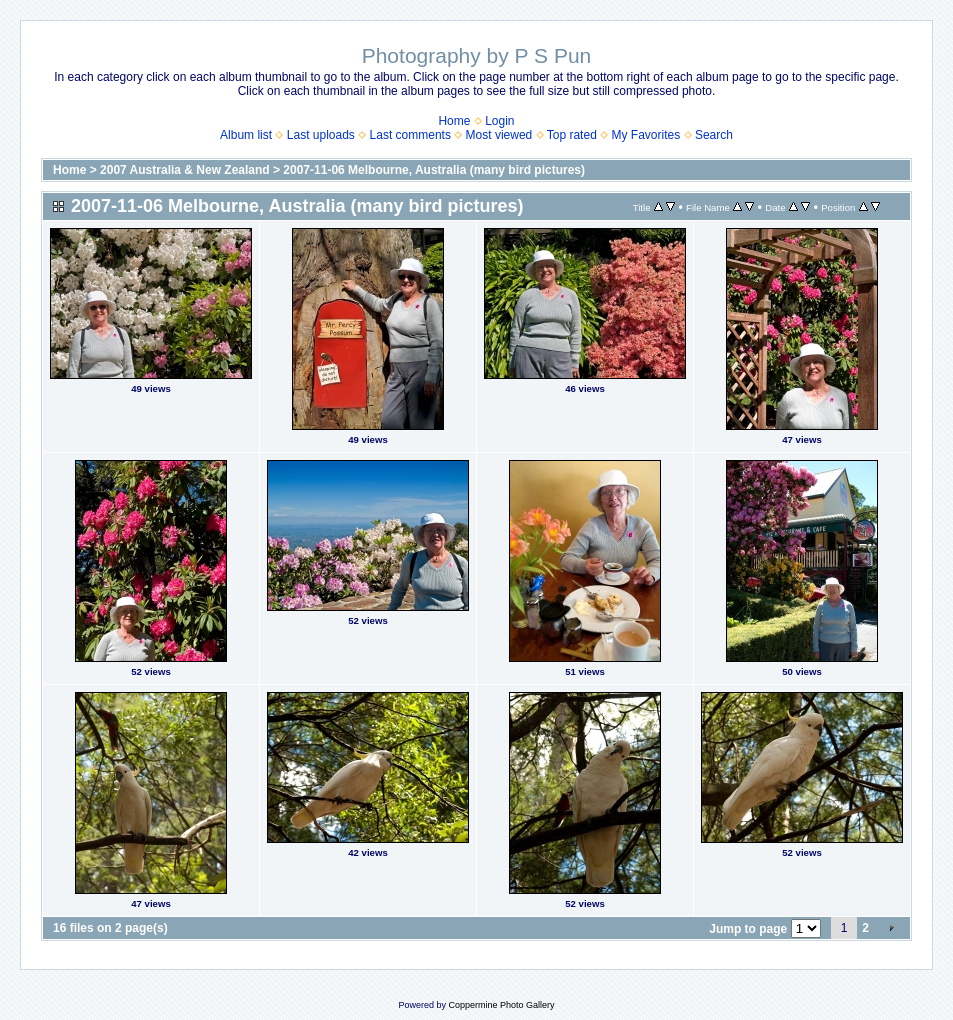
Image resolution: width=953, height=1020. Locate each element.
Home (454, 121)
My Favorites (646, 135)
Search (714, 135)
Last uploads (321, 135)
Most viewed (499, 135)
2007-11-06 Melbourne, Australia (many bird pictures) (434, 170)
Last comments (410, 135)
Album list (246, 135)
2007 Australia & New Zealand (185, 170)
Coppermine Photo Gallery (501, 1005)
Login (499, 121)
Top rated (572, 135)
